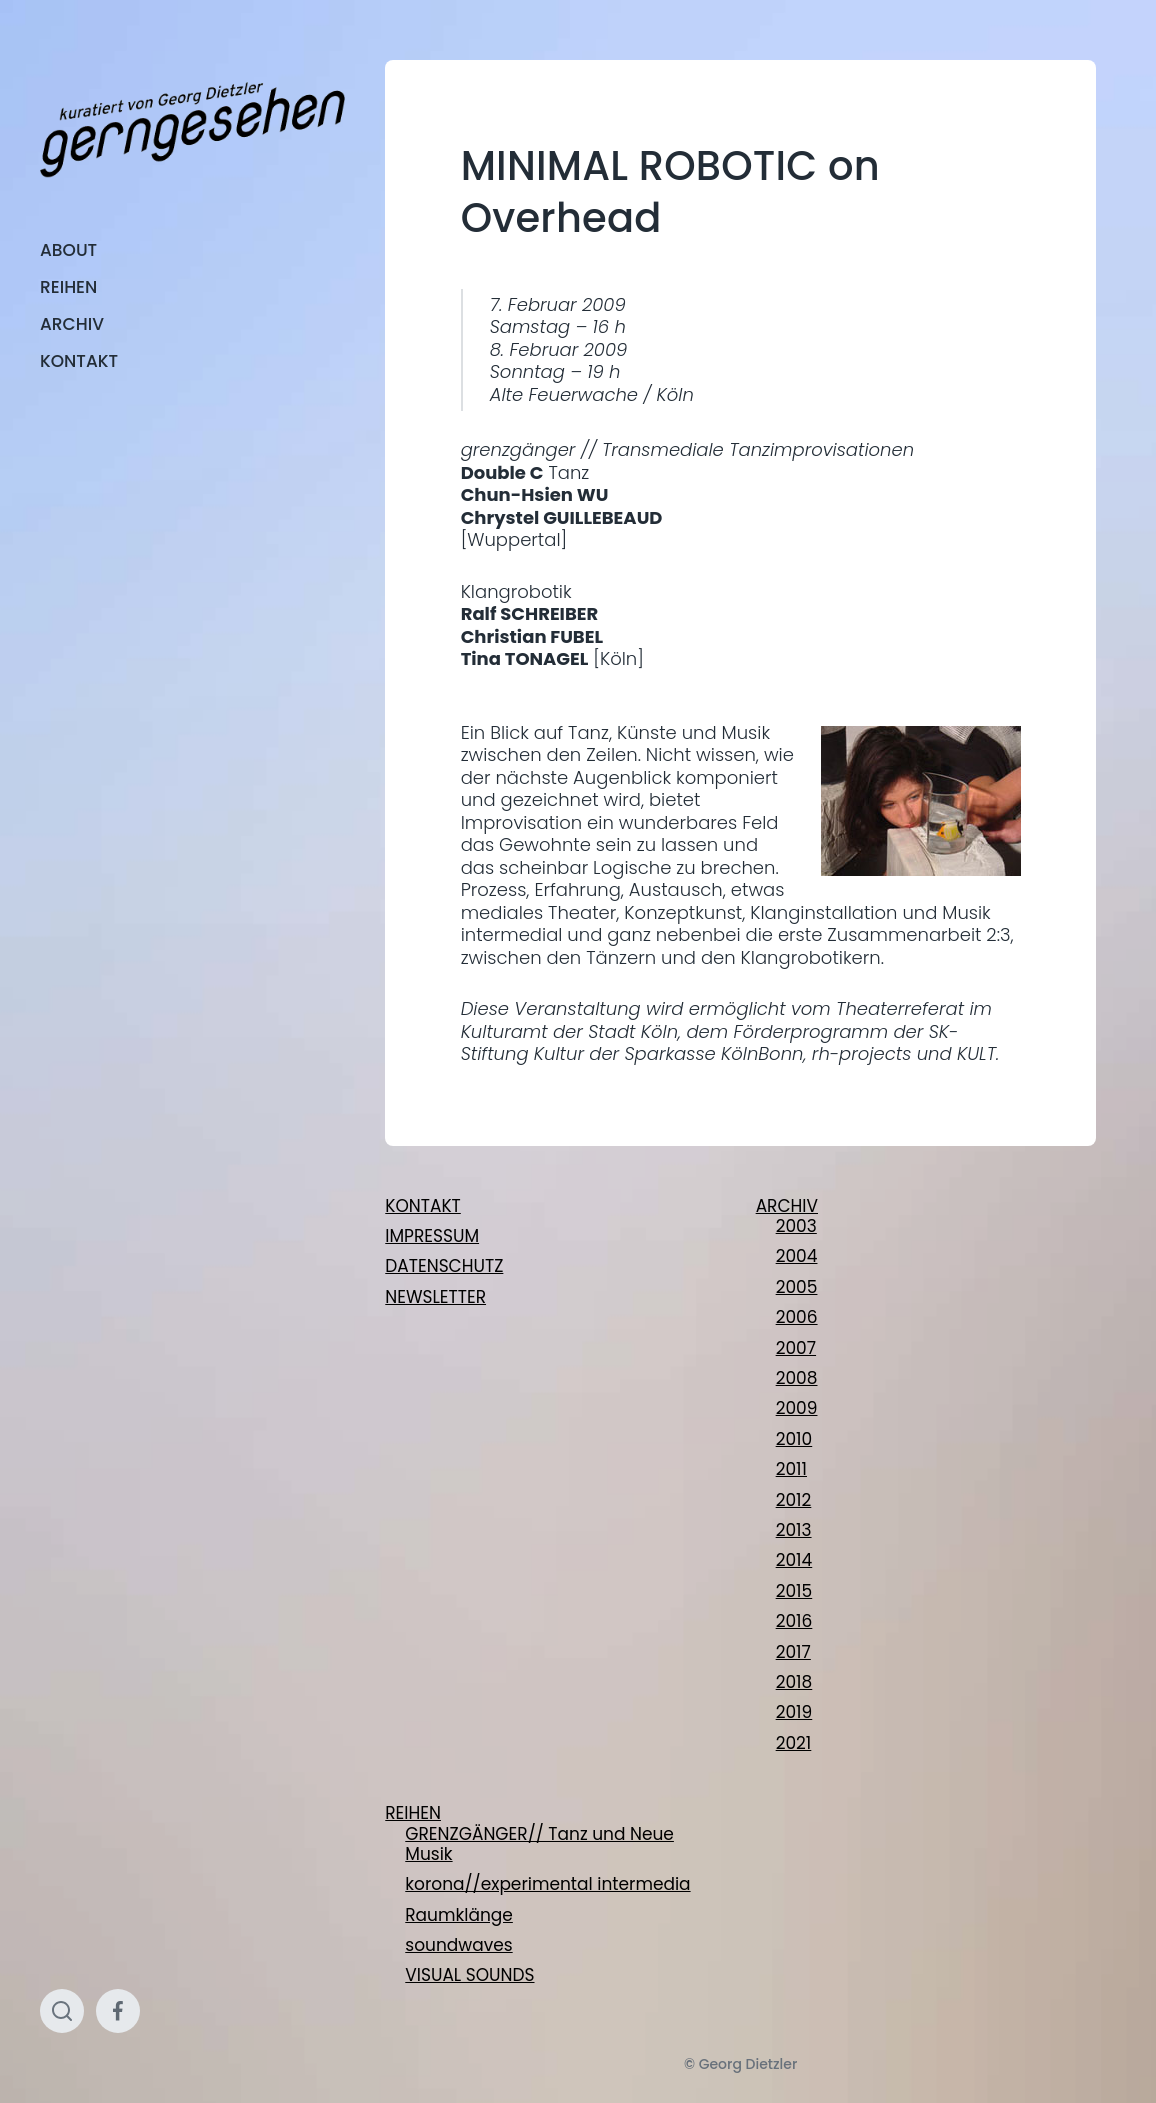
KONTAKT (79, 361)
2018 (794, 1682)
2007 (796, 1348)
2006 (797, 1317)
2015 (794, 1591)
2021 (794, 1743)
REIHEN (68, 287)
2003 (796, 1226)
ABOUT (68, 250)
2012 (794, 1500)
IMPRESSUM (432, 1236)
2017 (793, 1652)
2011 (791, 1469)
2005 (797, 1287)
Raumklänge (459, 1915)
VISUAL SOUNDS (469, 1975)
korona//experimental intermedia (547, 1884)
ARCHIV (72, 324)
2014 (794, 1560)
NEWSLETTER (435, 1297)
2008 (797, 1378)
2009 (797, 1408)
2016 (794, 1621)
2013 (794, 1530)
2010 (794, 1439)
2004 (797, 1256)
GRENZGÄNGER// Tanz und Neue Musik (539, 1844)
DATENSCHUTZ (444, 1266)
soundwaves (458, 1945)
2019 (794, 1712)
